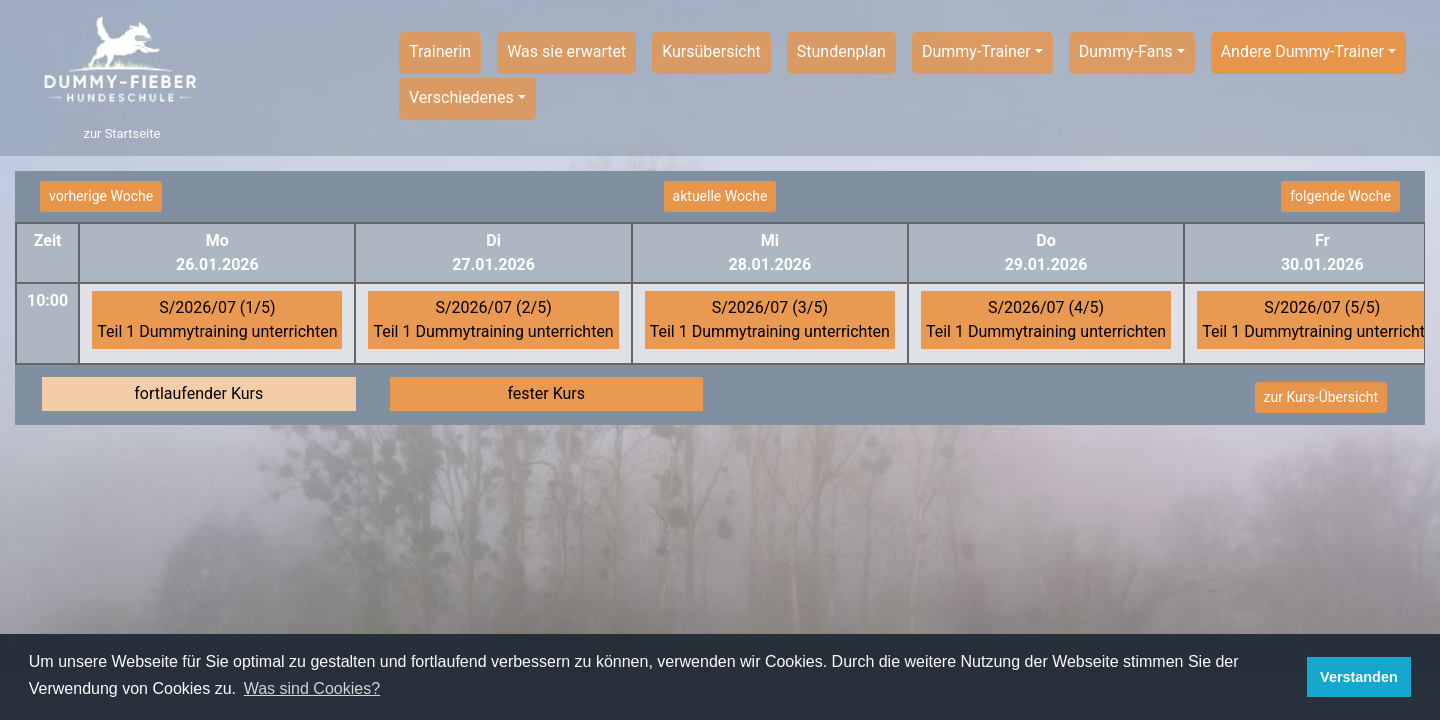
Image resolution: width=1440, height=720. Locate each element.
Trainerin (440, 51)
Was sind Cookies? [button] (312, 688)
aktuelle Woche (720, 196)
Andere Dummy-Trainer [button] (1302, 51)
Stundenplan (841, 51)
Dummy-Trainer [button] (976, 51)
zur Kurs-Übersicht (1321, 397)
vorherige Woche (101, 196)
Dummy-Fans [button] (1126, 51)
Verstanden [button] (1359, 677)
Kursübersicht (711, 51)
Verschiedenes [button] (461, 97)
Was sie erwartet (566, 51)
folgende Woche (1340, 196)
